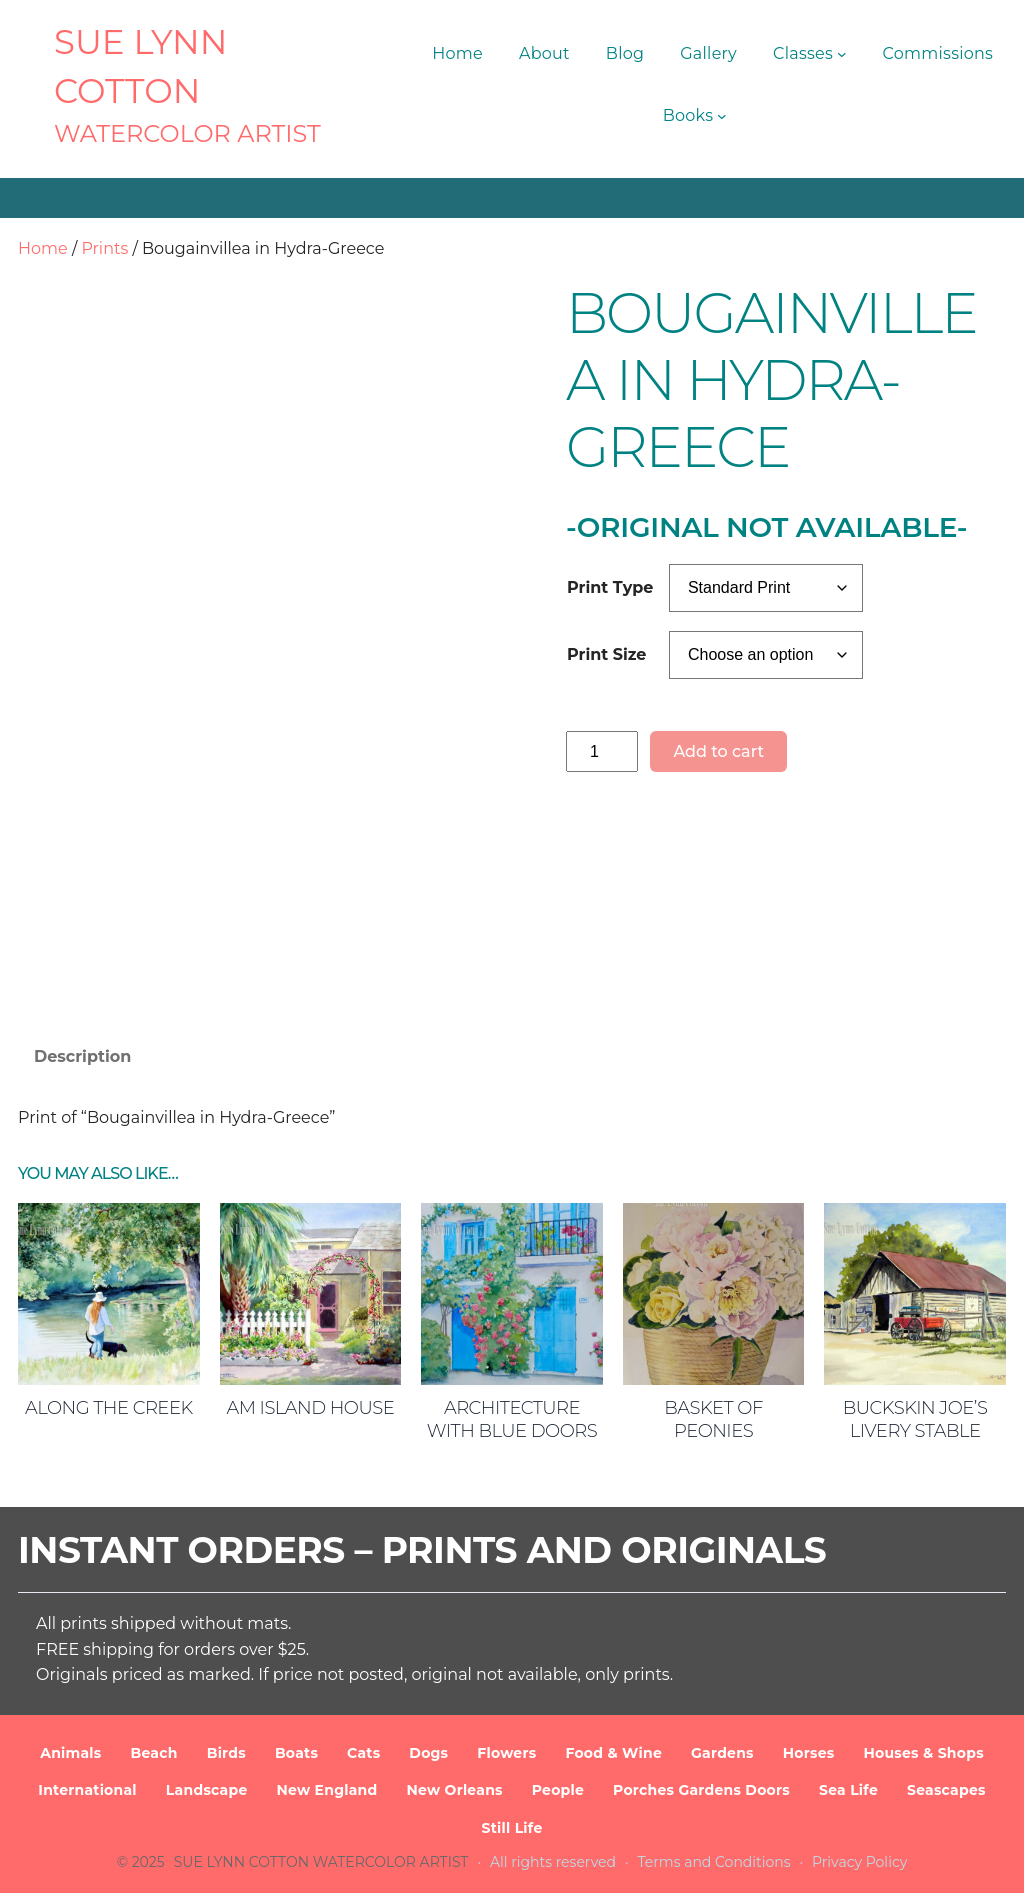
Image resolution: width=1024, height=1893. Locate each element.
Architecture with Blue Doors (512, 1419)
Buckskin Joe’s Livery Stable (915, 1419)
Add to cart (718, 751)
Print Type (610, 587)
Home (43, 248)
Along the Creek (109, 1408)
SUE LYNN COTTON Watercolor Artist (321, 1862)
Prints (104, 248)
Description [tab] (82, 1056)
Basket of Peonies (713, 1419)
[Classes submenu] (842, 54)
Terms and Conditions (714, 1862)
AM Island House (311, 1408)
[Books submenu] (722, 116)
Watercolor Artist (187, 133)
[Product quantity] (602, 751)
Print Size (606, 654)
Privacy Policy (859, 1862)
